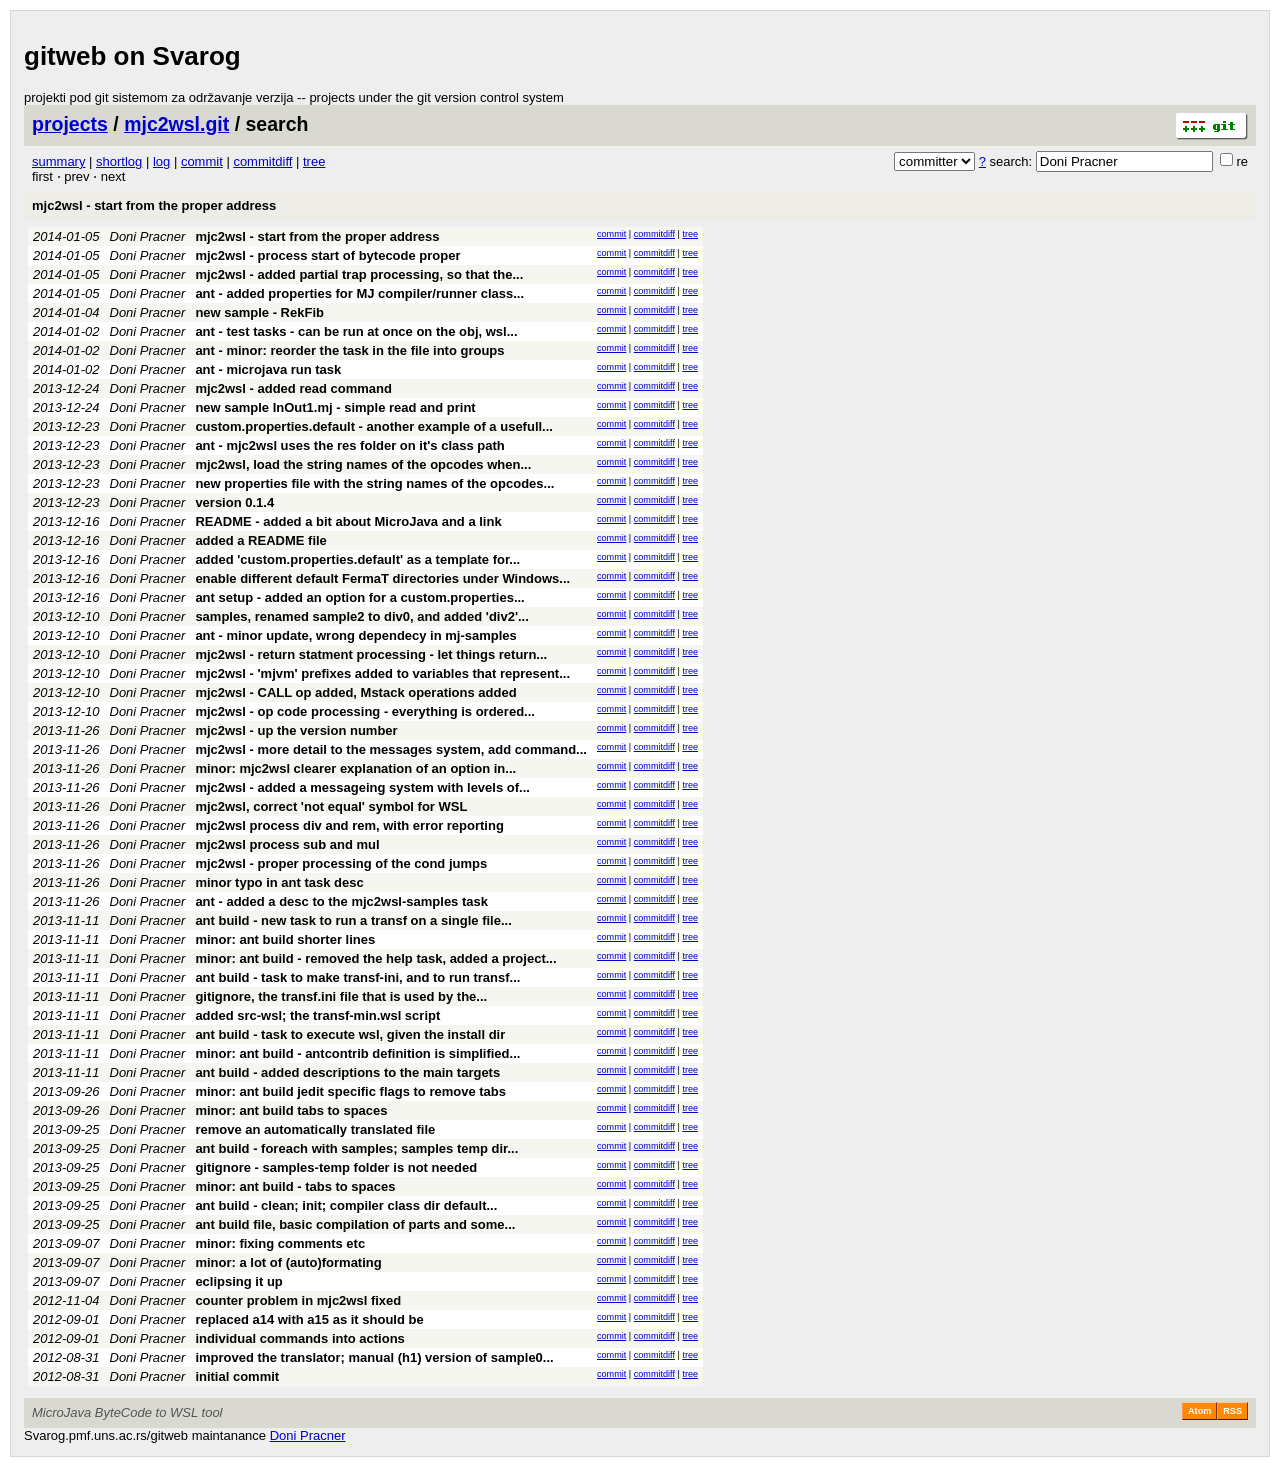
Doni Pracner (148, 236)
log (161, 161)
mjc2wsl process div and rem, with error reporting (349, 825)
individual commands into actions (299, 1338)
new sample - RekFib (259, 312)
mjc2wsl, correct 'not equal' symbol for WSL (331, 806)
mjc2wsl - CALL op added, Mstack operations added (355, 692)
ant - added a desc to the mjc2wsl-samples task (341, 901)
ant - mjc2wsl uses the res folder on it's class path (349, 445)
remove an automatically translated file (315, 1129)
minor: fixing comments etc (280, 1243)
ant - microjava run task (268, 369)
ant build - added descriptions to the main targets (347, 1072)
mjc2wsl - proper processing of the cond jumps (341, 863)
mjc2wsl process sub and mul (287, 844)
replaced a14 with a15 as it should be (309, 1319)
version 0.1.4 (234, 502)
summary (58, 161)
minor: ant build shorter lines (285, 939)
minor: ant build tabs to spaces (291, 1110)
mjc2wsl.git (176, 124)
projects (70, 124)
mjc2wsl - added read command (293, 388)
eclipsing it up (238, 1281)
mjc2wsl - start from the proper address (154, 205)
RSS (1232, 1411)
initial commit (237, 1376)
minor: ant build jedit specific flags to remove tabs (350, 1091)
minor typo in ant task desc (279, 882)
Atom (1199, 1411)
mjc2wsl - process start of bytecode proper (327, 255)
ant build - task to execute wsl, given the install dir (350, 1034)
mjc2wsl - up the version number (296, 730)
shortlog (119, 161)
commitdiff (262, 161)
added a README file (260, 540)
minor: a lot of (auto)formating (288, 1262)
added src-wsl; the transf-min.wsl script (317, 1015)
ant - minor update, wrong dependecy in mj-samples (355, 635)
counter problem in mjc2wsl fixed (298, 1300)
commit (202, 161)
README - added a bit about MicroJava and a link (348, 521)
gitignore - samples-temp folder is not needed (336, 1167)
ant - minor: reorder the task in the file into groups (349, 350)
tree (314, 161)
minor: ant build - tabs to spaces (295, 1186)
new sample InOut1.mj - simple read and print (335, 407)
